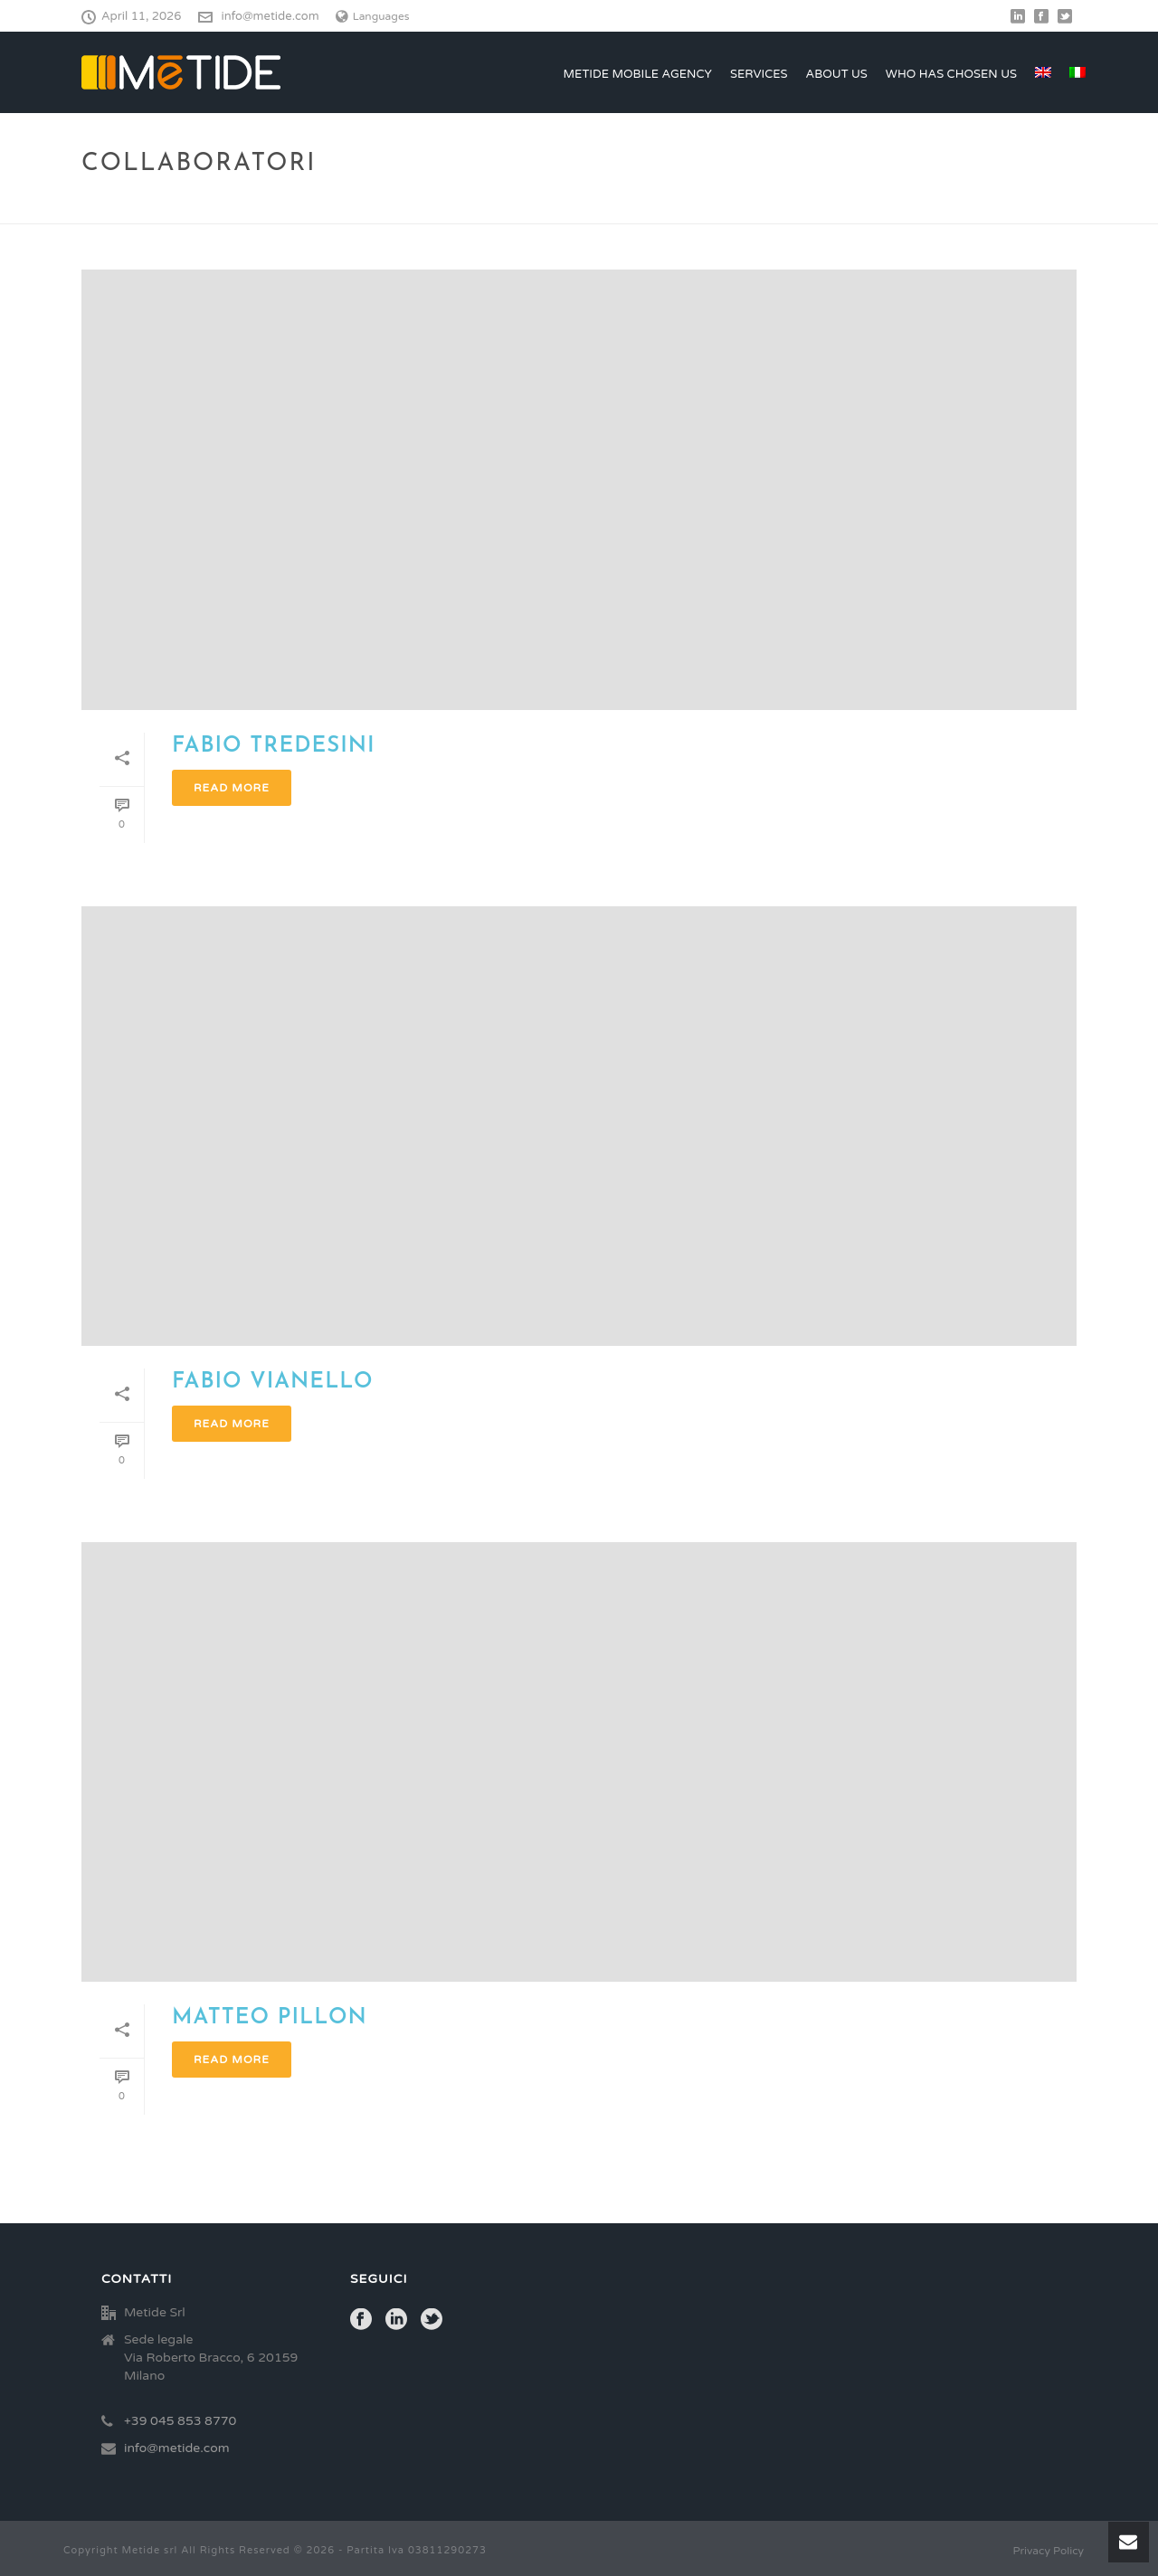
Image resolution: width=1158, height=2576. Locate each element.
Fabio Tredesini (273, 746)
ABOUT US (837, 74)
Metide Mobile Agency (638, 74)
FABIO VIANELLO (273, 1382)
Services (759, 74)
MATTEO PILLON (269, 2018)
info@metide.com (269, 16)
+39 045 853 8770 (180, 2421)
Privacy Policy (1048, 2550)
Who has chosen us (951, 74)
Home (944, 207)
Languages (372, 16)
